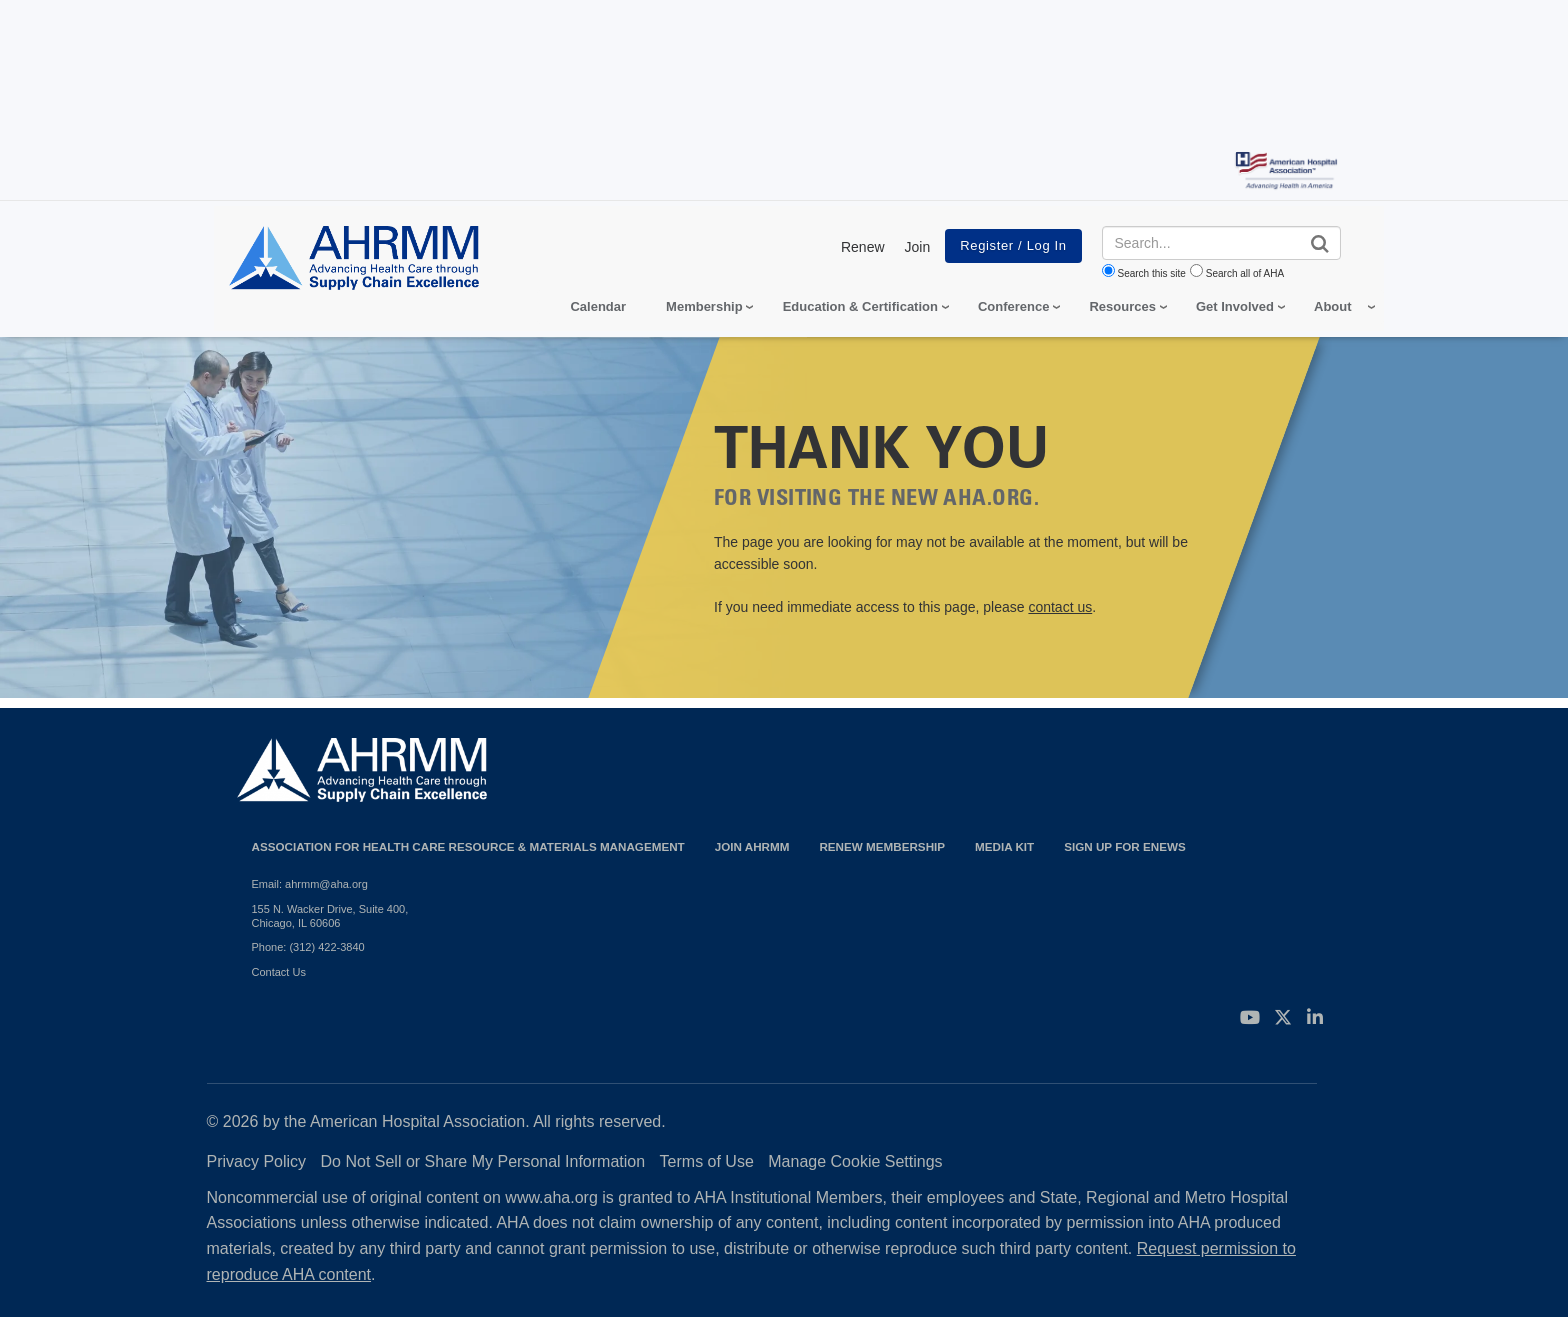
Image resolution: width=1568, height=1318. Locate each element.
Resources (1122, 306)
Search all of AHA (1245, 273)
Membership (704, 306)
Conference (1014, 306)
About (1333, 306)
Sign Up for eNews (1125, 846)
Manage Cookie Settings (855, 1161)
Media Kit (1004, 846)
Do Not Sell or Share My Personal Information (483, 1161)
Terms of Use (707, 1161)
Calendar (598, 306)
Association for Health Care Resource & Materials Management (468, 846)
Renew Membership (882, 846)
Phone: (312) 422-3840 (308, 947)
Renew (863, 247)
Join (918, 247)
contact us (1060, 607)
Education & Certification (860, 306)
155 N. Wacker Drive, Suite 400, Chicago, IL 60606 (330, 916)
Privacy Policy (257, 1161)
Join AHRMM (752, 846)
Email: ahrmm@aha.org (310, 884)
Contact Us (279, 972)
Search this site (1152, 273)
